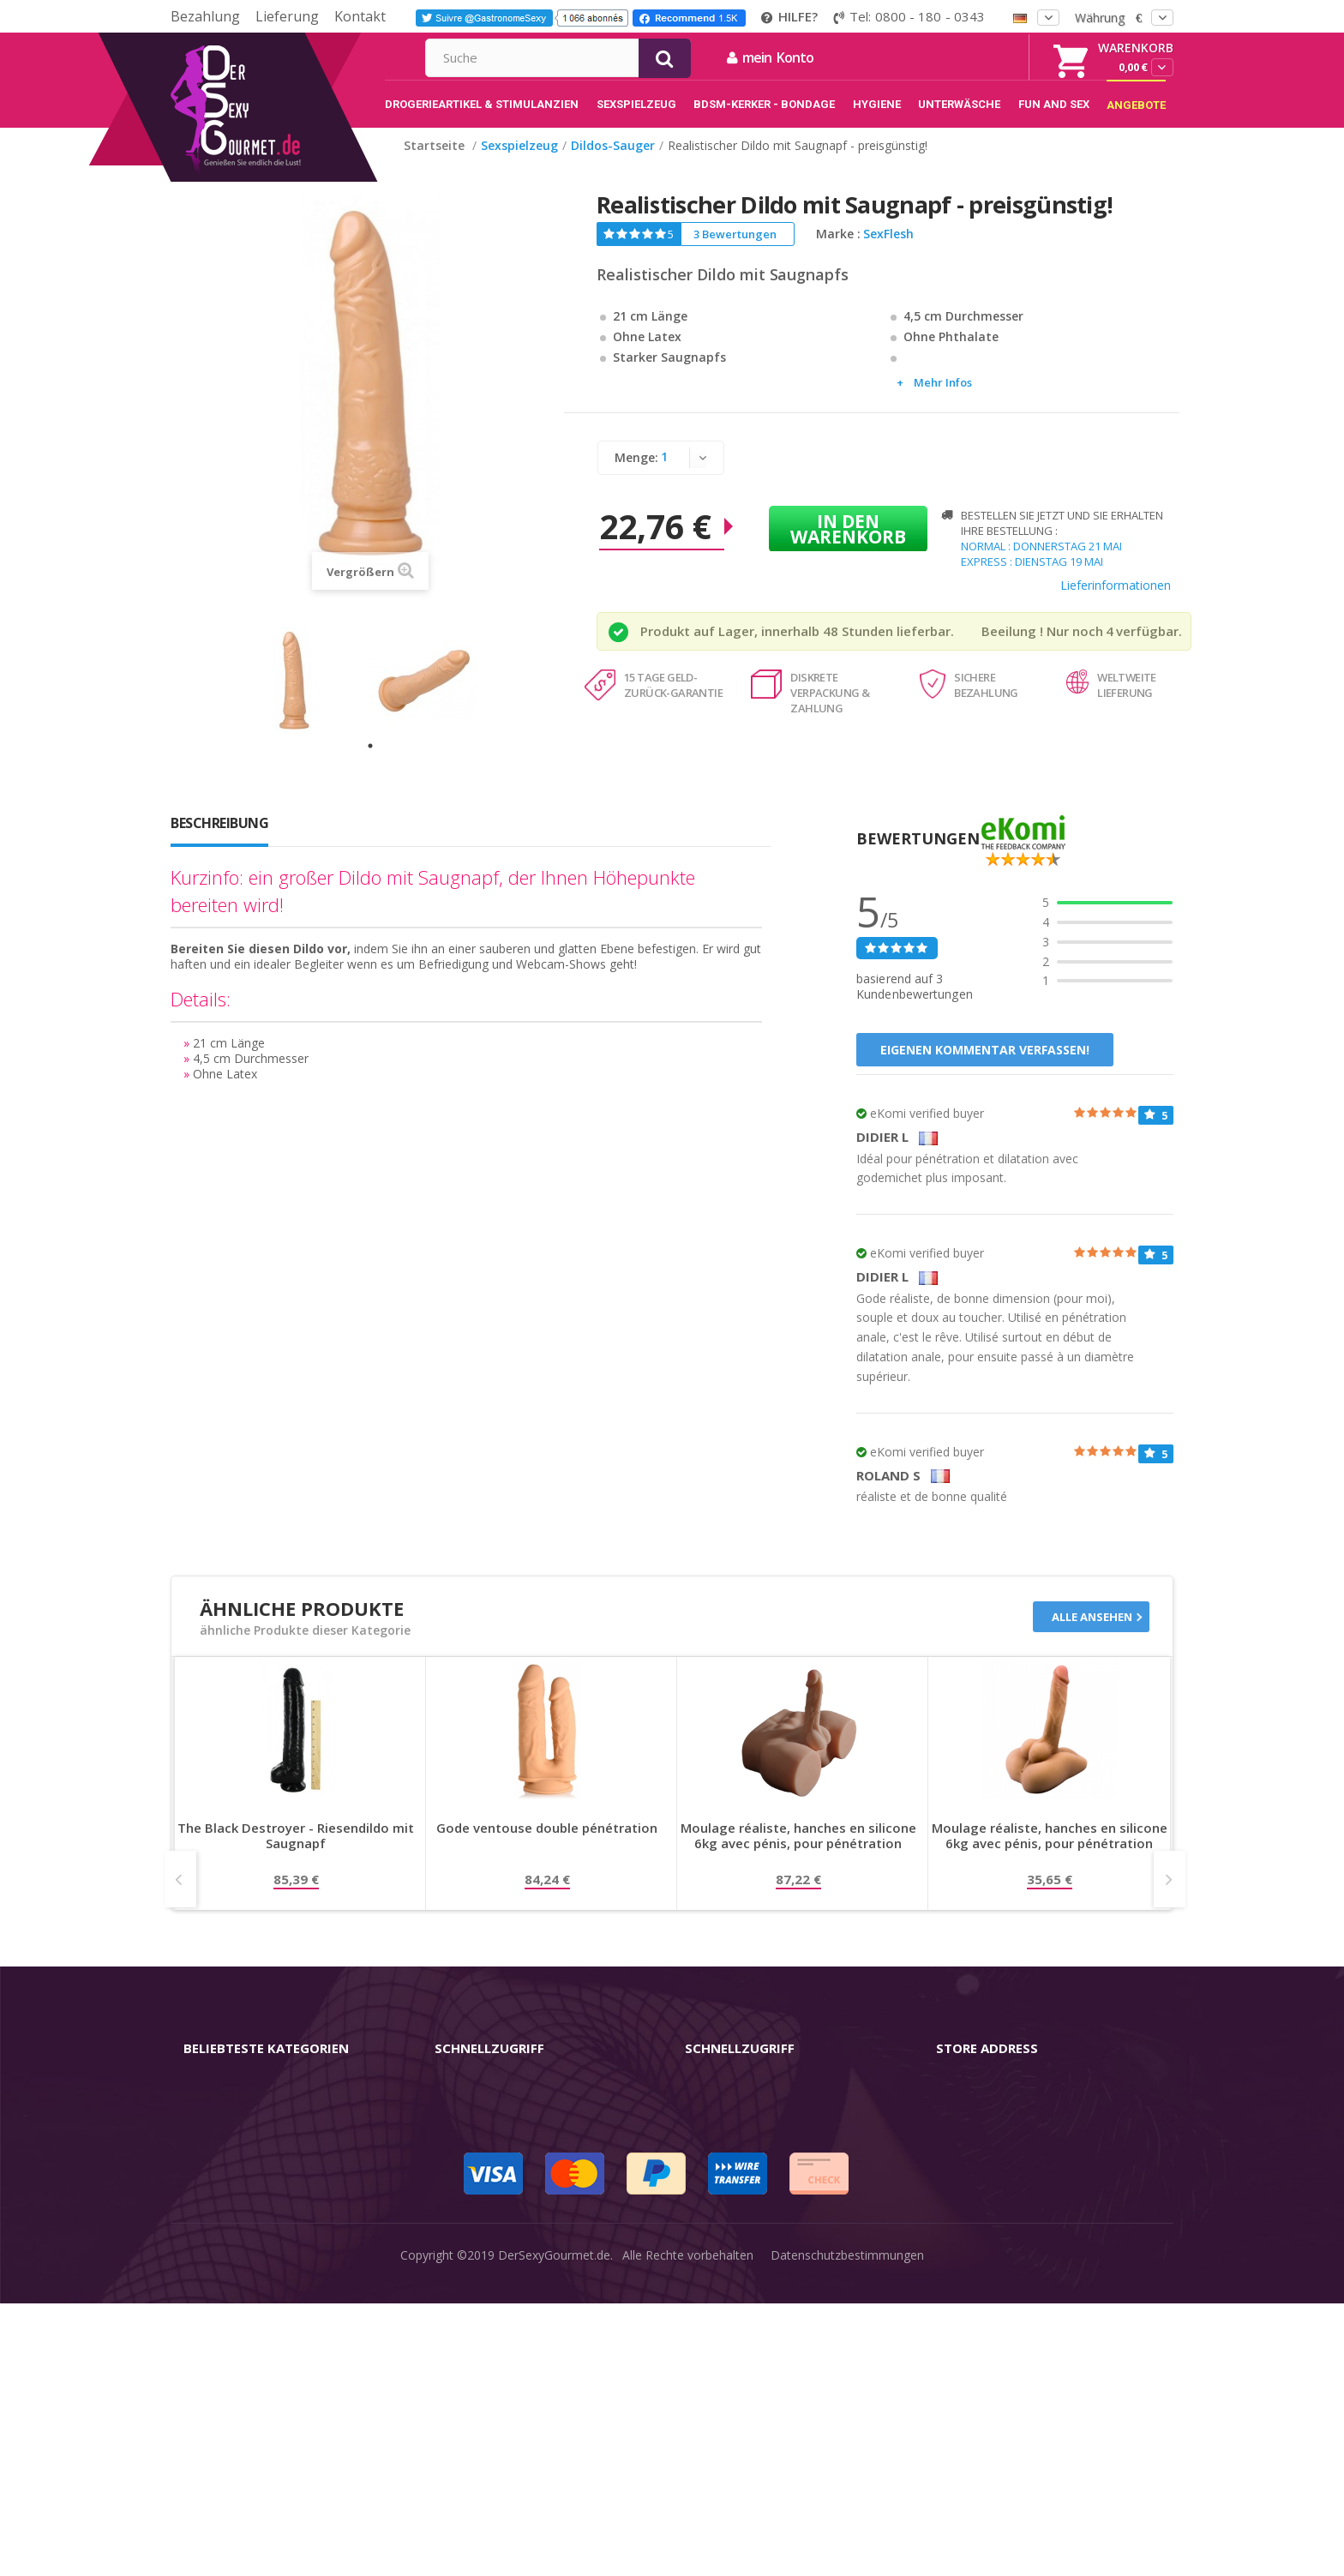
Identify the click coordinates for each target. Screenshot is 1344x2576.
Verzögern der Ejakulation (254, 2305)
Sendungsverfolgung (491, 2197)
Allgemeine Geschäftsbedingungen (780, 2143)
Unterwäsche (219, 2277)
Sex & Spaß (215, 2331)
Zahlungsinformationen (499, 2277)
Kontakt (360, 16)
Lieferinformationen (1115, 603)
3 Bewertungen (735, 252)
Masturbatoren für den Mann (264, 2169)
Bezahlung (205, 16)
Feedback (711, 2251)
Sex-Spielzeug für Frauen (252, 2143)
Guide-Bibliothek (730, 2223)
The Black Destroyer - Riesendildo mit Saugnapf (295, 1854)
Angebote (221, 2359)
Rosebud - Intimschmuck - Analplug (281, 2251)
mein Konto (955, 57)
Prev (180, 1897)
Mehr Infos (943, 400)
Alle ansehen (1092, 1634)
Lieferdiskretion (477, 2251)
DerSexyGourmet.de (554, 2550)
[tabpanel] (305, 698)
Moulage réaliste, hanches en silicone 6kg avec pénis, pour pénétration (798, 1854)
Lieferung (287, 16)
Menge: (636, 475)
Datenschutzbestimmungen (847, 2550)
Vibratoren (212, 2115)
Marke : (838, 252)
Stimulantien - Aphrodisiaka (258, 2197)
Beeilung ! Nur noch (1042, 649)
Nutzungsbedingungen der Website (782, 2169)
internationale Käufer (743, 2197)
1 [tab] (370, 763)
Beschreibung (219, 841)
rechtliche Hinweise (738, 2115)
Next (1169, 1897)
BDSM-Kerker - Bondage (252, 2223)
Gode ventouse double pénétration (546, 1846)
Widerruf (458, 2169)
